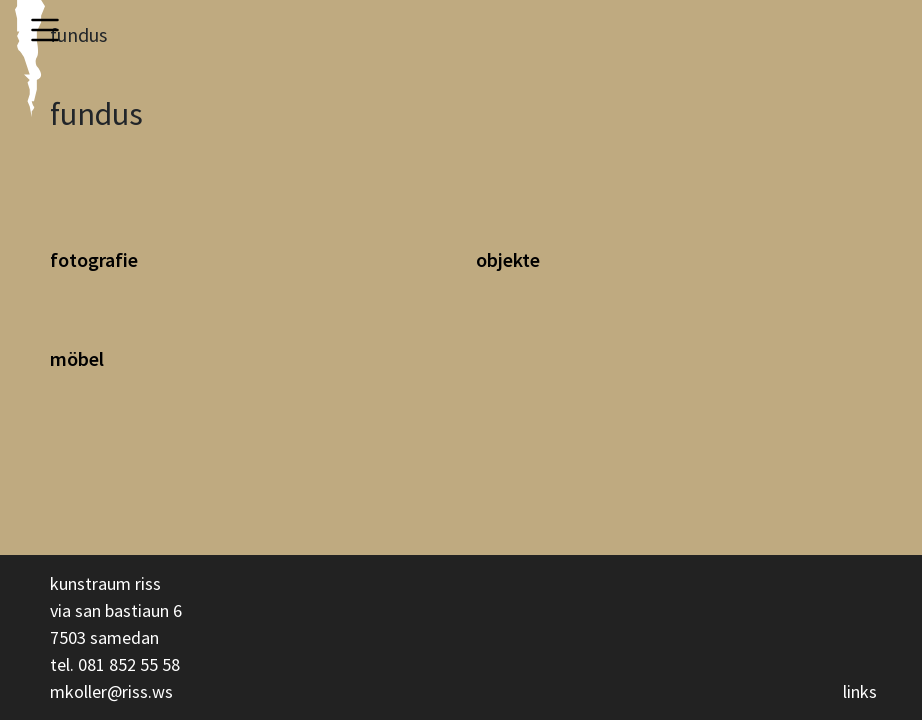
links (860, 691)
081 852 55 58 (129, 664)
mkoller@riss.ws (111, 691)
